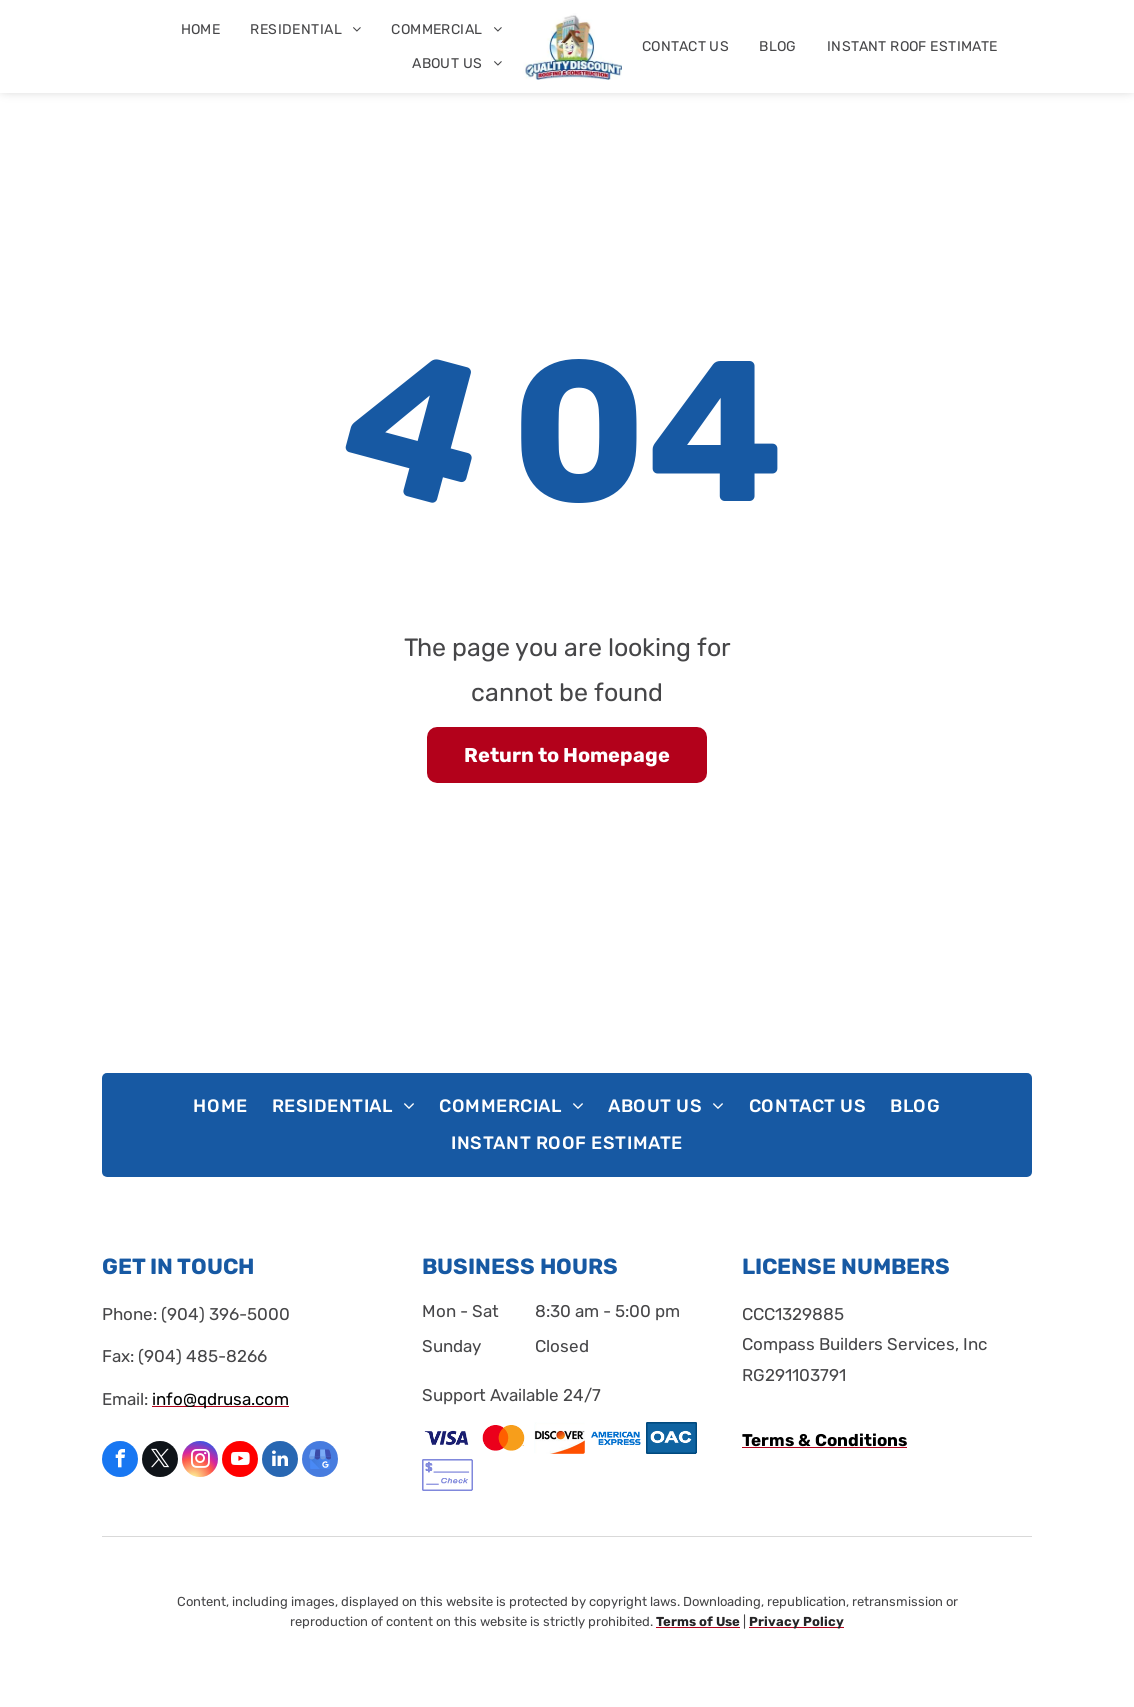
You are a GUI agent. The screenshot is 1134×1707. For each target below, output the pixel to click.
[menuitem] (201, 29)
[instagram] (200, 1461)
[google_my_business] (320, 1461)
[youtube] (240, 1461)
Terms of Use (698, 1621)
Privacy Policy (796, 1621)
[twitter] (160, 1461)
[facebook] (120, 1461)
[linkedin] (280, 1461)
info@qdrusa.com (220, 1399)
